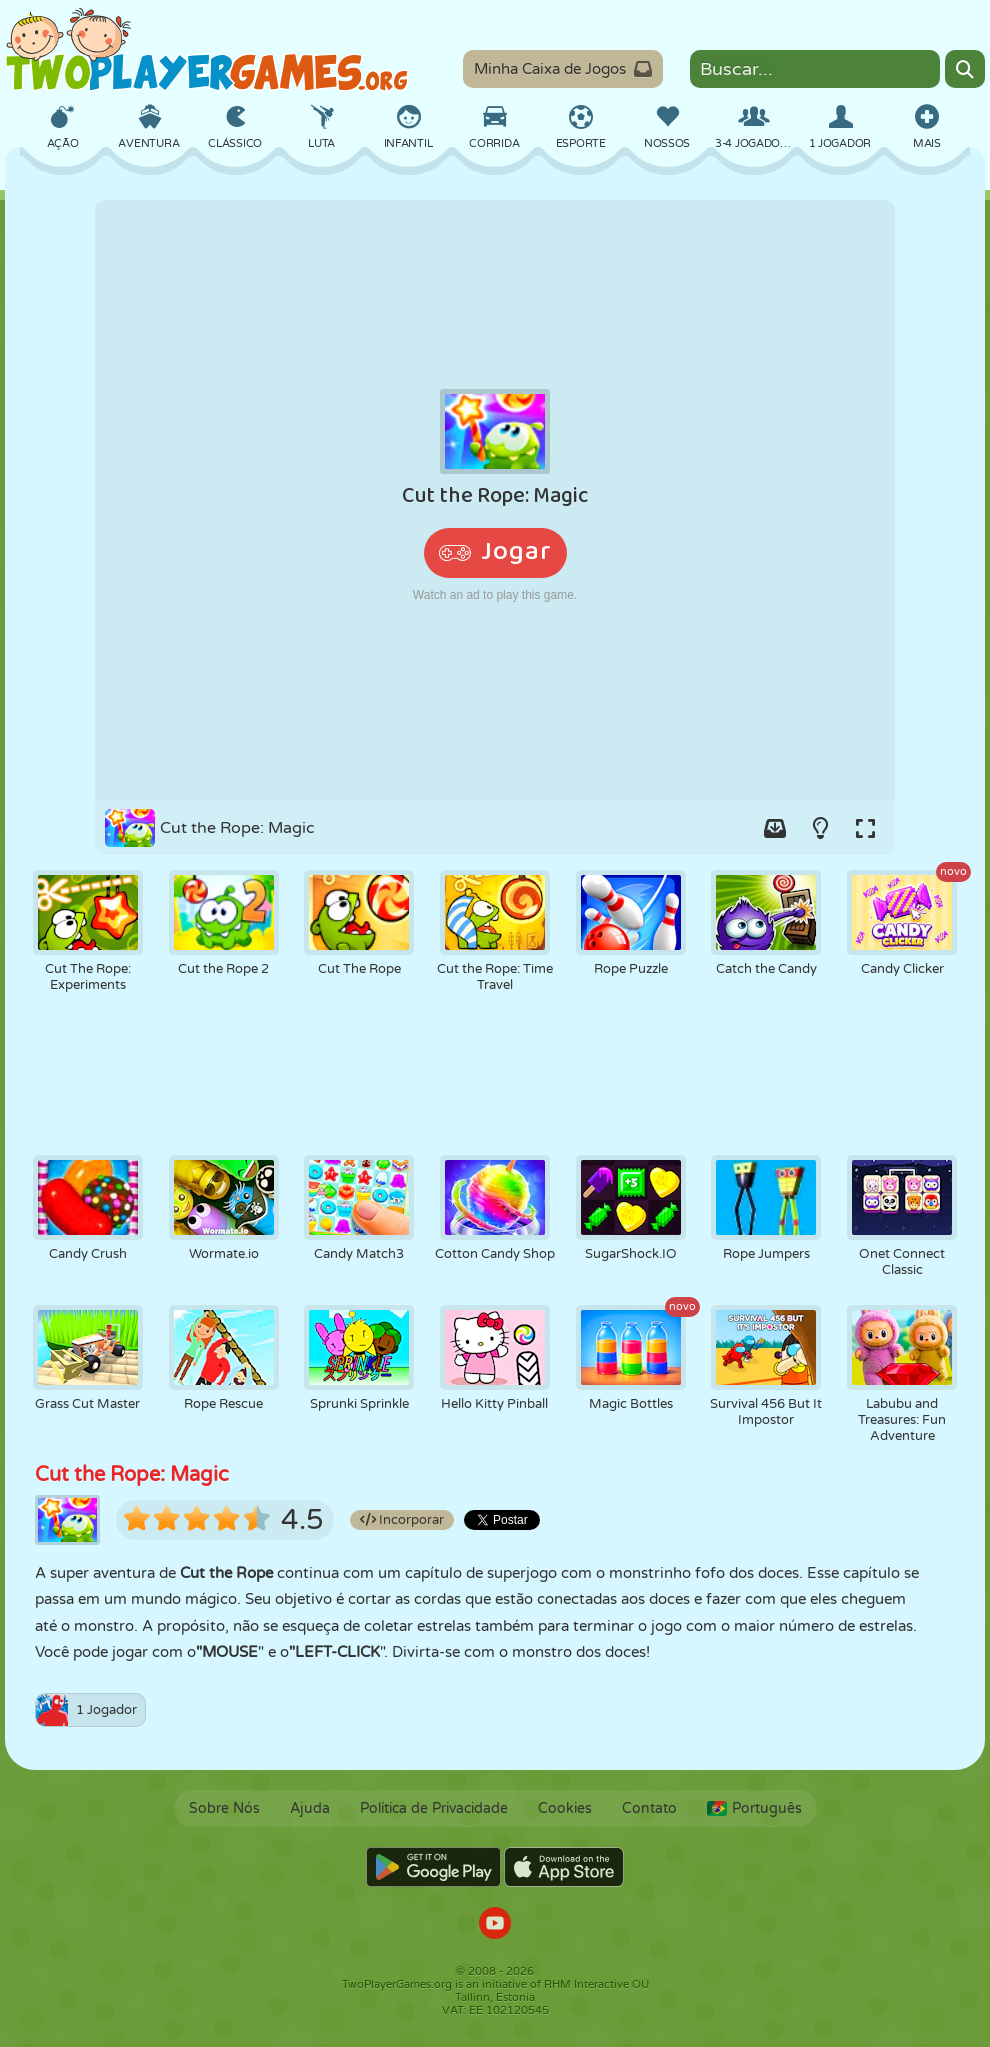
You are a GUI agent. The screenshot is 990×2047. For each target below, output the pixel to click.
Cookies (565, 1808)
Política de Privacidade (434, 1808)
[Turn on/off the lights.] (820, 828)
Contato (649, 1808)
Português (754, 1808)
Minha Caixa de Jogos (563, 69)
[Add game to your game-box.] (775, 828)
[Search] (965, 69)
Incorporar (402, 1520)
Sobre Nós (224, 1808)
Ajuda (310, 1808)
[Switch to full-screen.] (865, 828)
